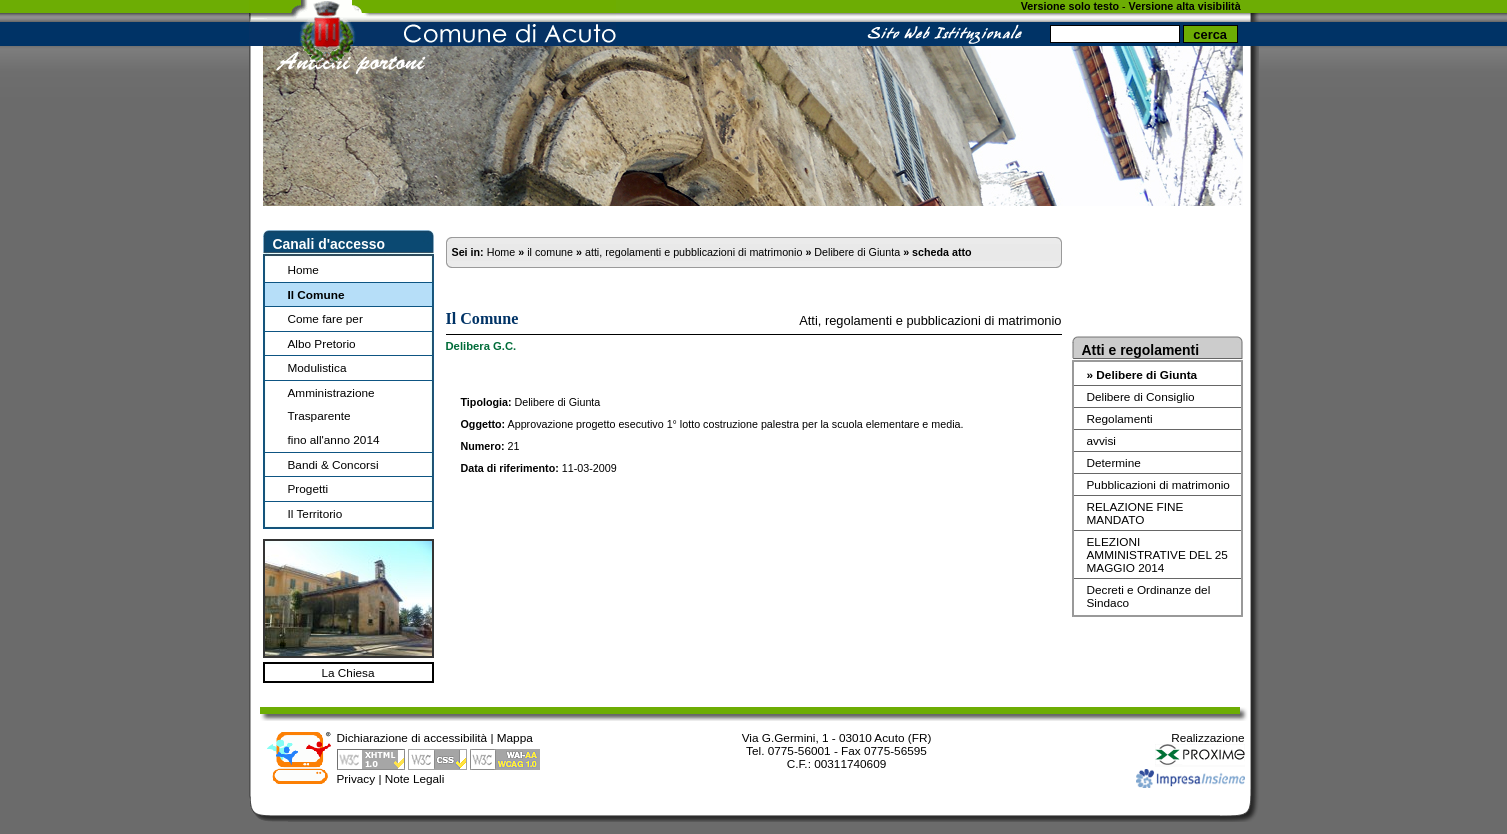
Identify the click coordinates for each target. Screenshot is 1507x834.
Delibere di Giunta (857, 252)
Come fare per (325, 318)
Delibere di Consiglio (1141, 396)
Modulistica (317, 367)
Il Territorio (315, 513)
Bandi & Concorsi (333, 464)
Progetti (308, 488)
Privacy (356, 778)
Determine (1114, 462)
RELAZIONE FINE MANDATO (1135, 513)
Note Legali (415, 778)
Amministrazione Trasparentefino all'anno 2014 (334, 416)
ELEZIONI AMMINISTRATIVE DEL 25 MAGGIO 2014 (1157, 554)
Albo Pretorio (322, 343)
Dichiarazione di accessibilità (412, 737)
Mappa (515, 737)
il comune (550, 252)
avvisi (1101, 440)
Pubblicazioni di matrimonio (1158, 484)
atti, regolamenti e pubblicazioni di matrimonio (693, 252)
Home (303, 269)
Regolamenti (1120, 418)
